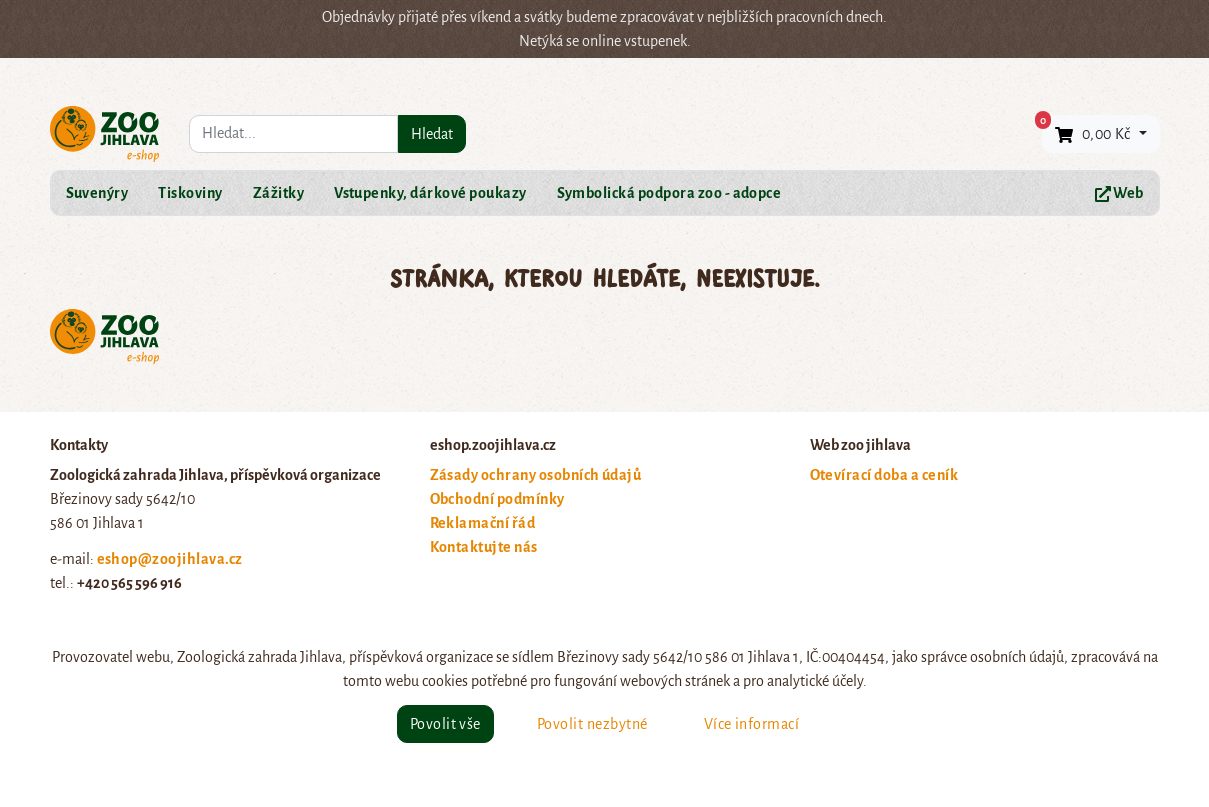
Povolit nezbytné (592, 724)
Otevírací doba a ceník (884, 475)
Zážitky (278, 193)
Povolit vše (445, 724)
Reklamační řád (483, 523)
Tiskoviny (190, 193)
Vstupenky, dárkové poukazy (430, 193)
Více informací (752, 724)
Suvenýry (97, 193)
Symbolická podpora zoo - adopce (669, 193)
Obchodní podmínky (497, 499)
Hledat (432, 134)
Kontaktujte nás (484, 547)
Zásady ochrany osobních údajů (536, 475)
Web (1119, 193)
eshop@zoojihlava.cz (170, 559)
